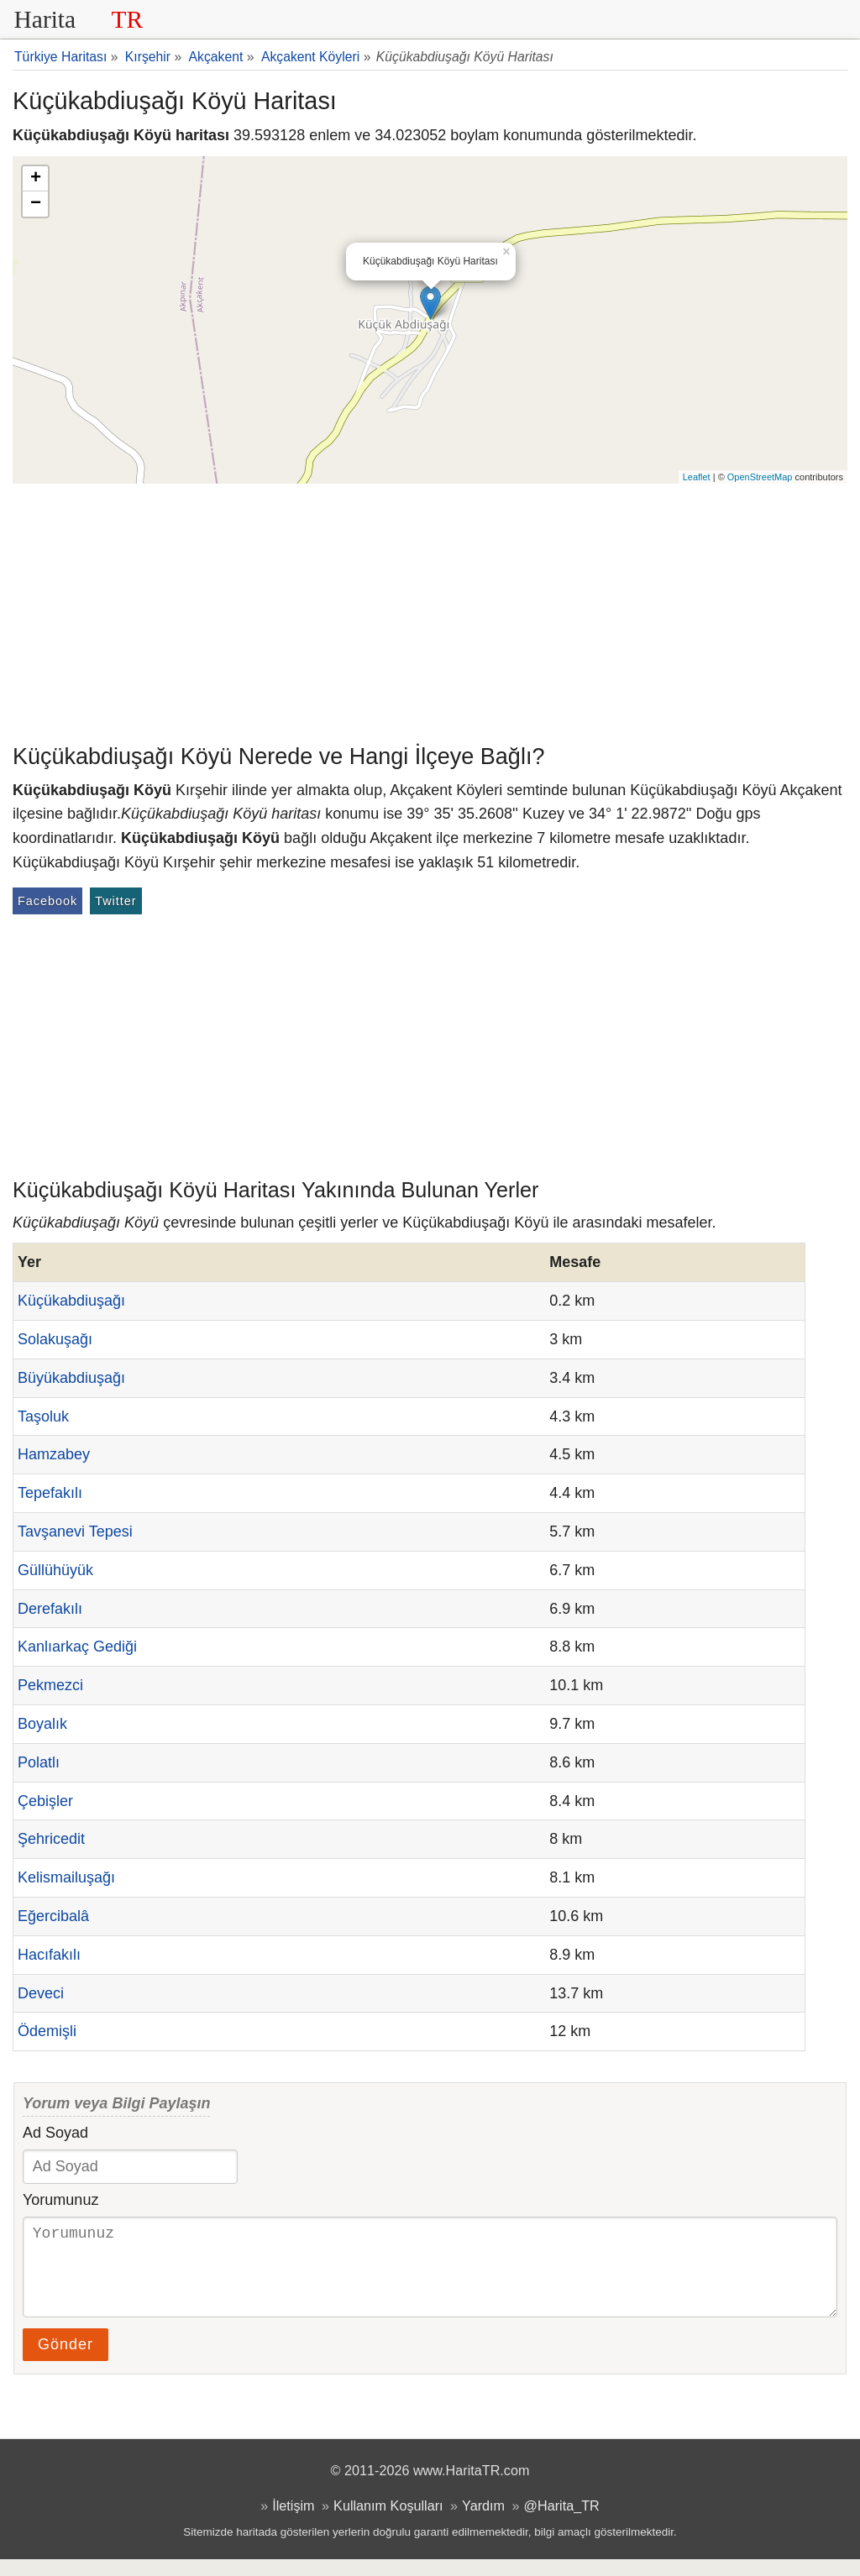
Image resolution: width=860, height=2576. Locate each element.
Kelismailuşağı (66, 1877)
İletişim (293, 2522)
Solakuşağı (55, 1339)
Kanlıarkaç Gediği (77, 1646)
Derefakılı (50, 1608)
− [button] (35, 204)
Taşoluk (43, 1416)
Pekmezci (50, 1685)
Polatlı (39, 1762)
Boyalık (42, 1723)
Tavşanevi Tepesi (75, 1531)
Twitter (115, 901)
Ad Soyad (55, 2132)
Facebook (47, 901)
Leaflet (697, 477)
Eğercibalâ (53, 1916)
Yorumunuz (60, 2199)
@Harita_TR (562, 2522)
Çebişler (45, 1801)
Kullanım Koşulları (388, 2522)
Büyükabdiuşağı (71, 1377)
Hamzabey (54, 1454)
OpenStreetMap (760, 477)
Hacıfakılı (49, 1954)
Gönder (65, 2361)
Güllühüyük (55, 1570)
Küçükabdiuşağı (71, 1300)
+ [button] (35, 178)
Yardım (483, 2522)
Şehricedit (51, 1838)
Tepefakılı (50, 1492)
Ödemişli (47, 2031)
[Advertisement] (430, 609)
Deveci (41, 1993)
